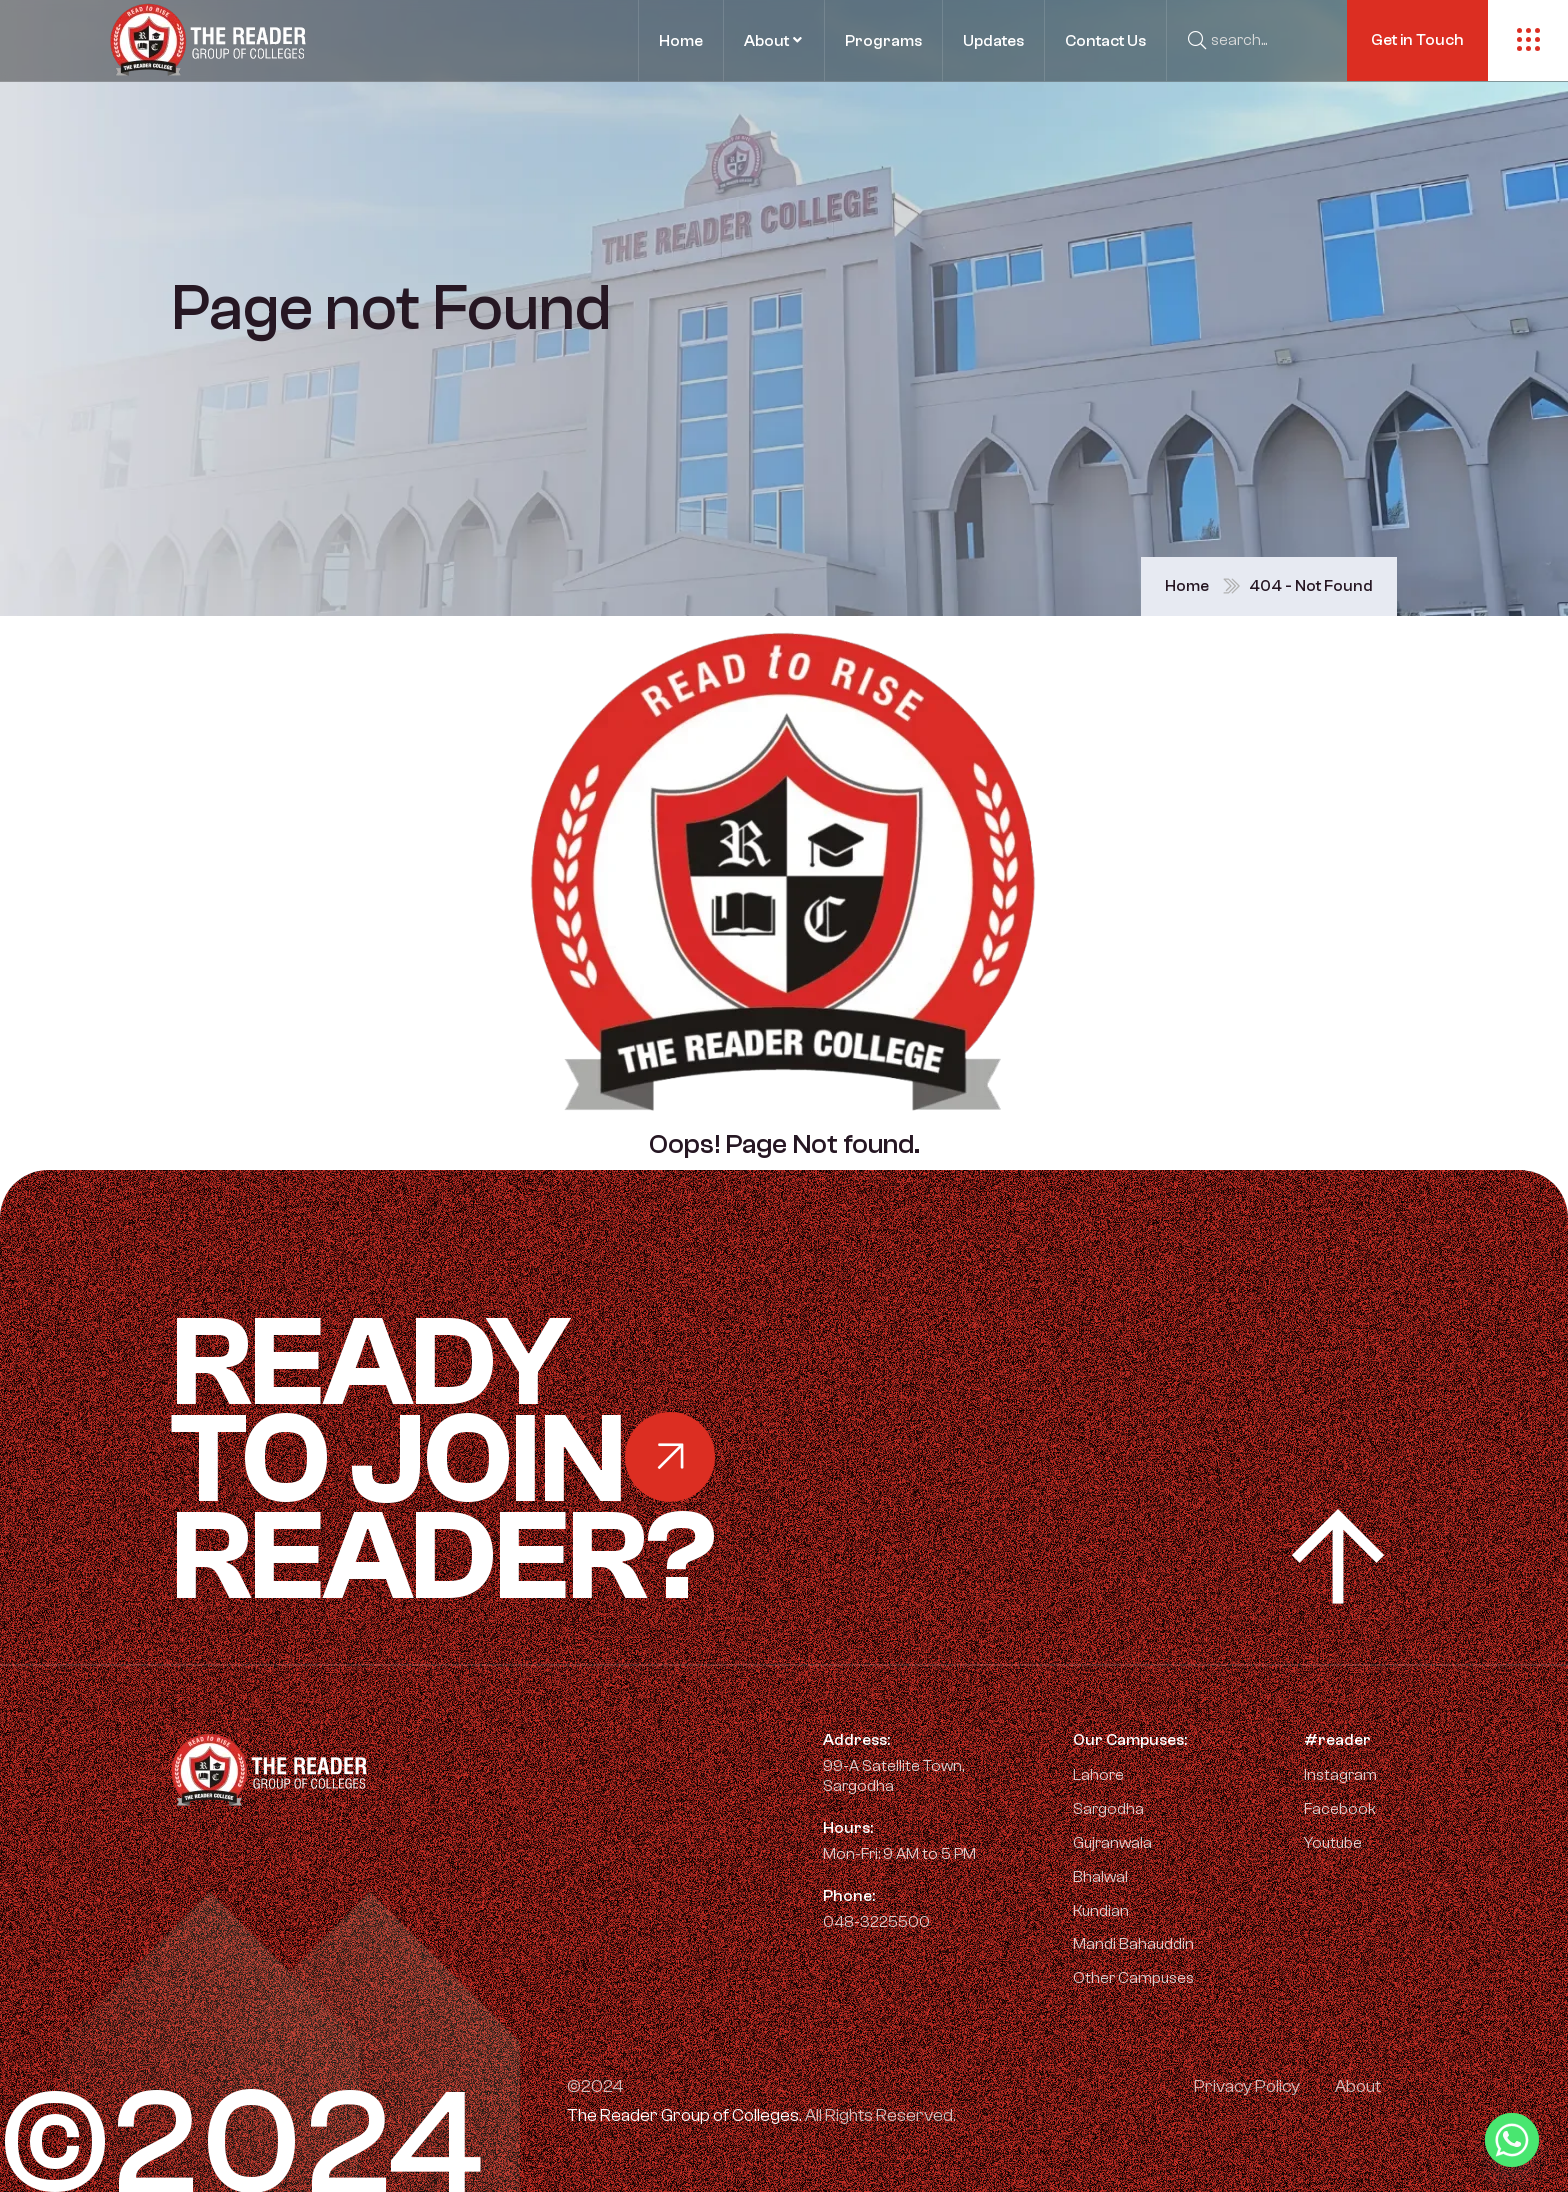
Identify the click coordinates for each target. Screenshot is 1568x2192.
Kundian (1101, 1911)
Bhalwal (1100, 1877)
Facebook (1330, 1809)
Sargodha (1108, 1809)
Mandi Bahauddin (1133, 1944)
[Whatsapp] (1512, 2140)
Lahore (1098, 1775)
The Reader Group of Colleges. (684, 2115)
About (1358, 2086)
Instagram (1330, 1775)
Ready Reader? (546, 1460)
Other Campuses (1133, 1978)
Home (1187, 586)
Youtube (1323, 1843)
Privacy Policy (1247, 2086)
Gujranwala (1112, 1843)
